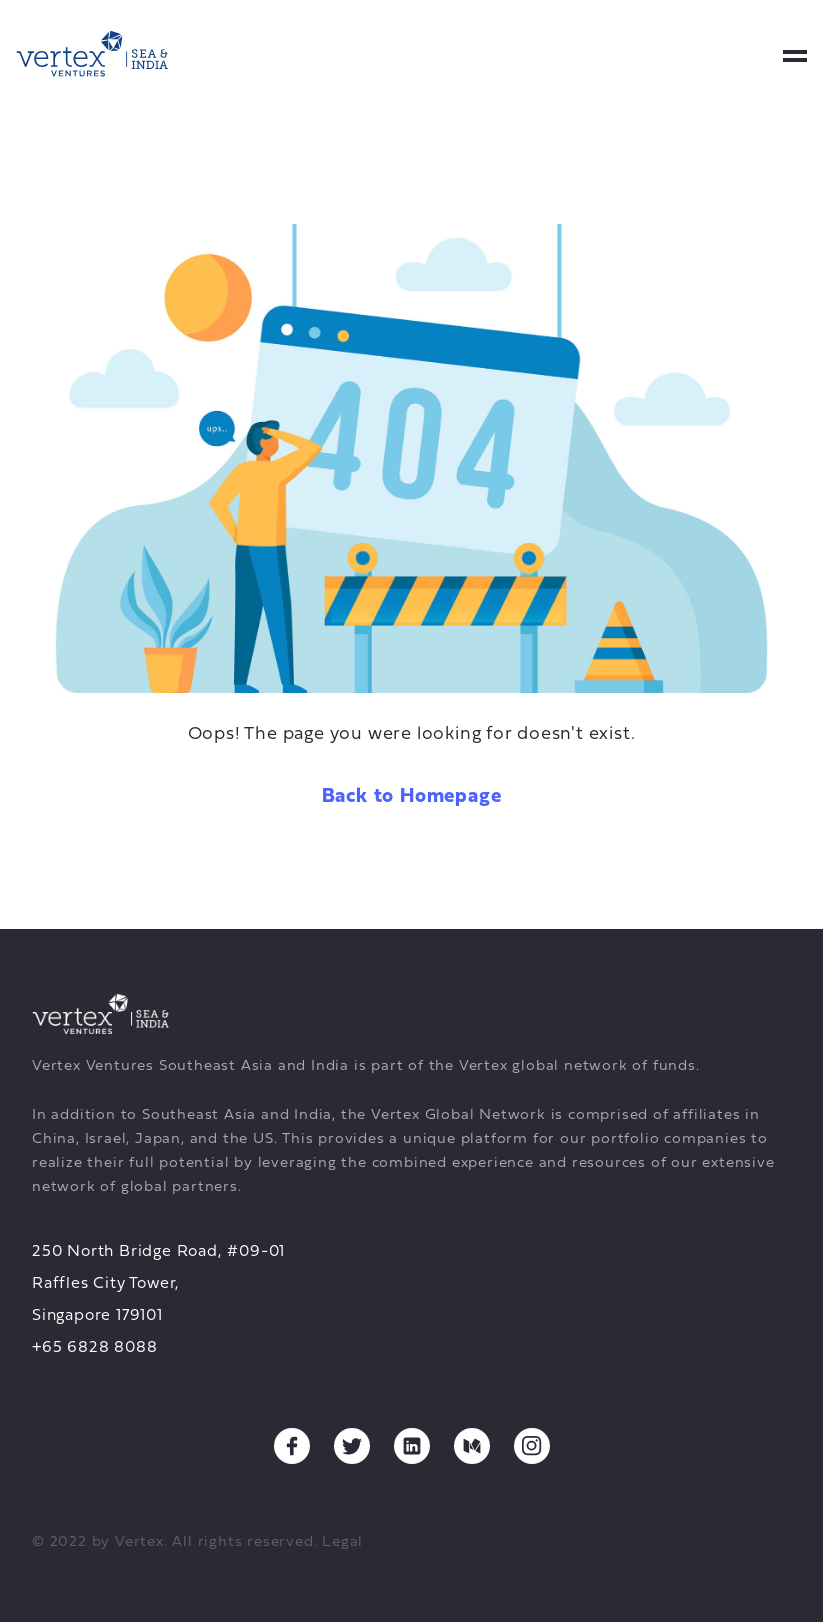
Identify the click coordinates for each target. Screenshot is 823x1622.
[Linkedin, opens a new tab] (412, 1446)
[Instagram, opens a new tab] (532, 1446)
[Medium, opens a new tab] (472, 1446)
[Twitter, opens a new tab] (352, 1446)
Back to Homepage (412, 797)
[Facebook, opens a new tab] (292, 1446)
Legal (342, 1542)
